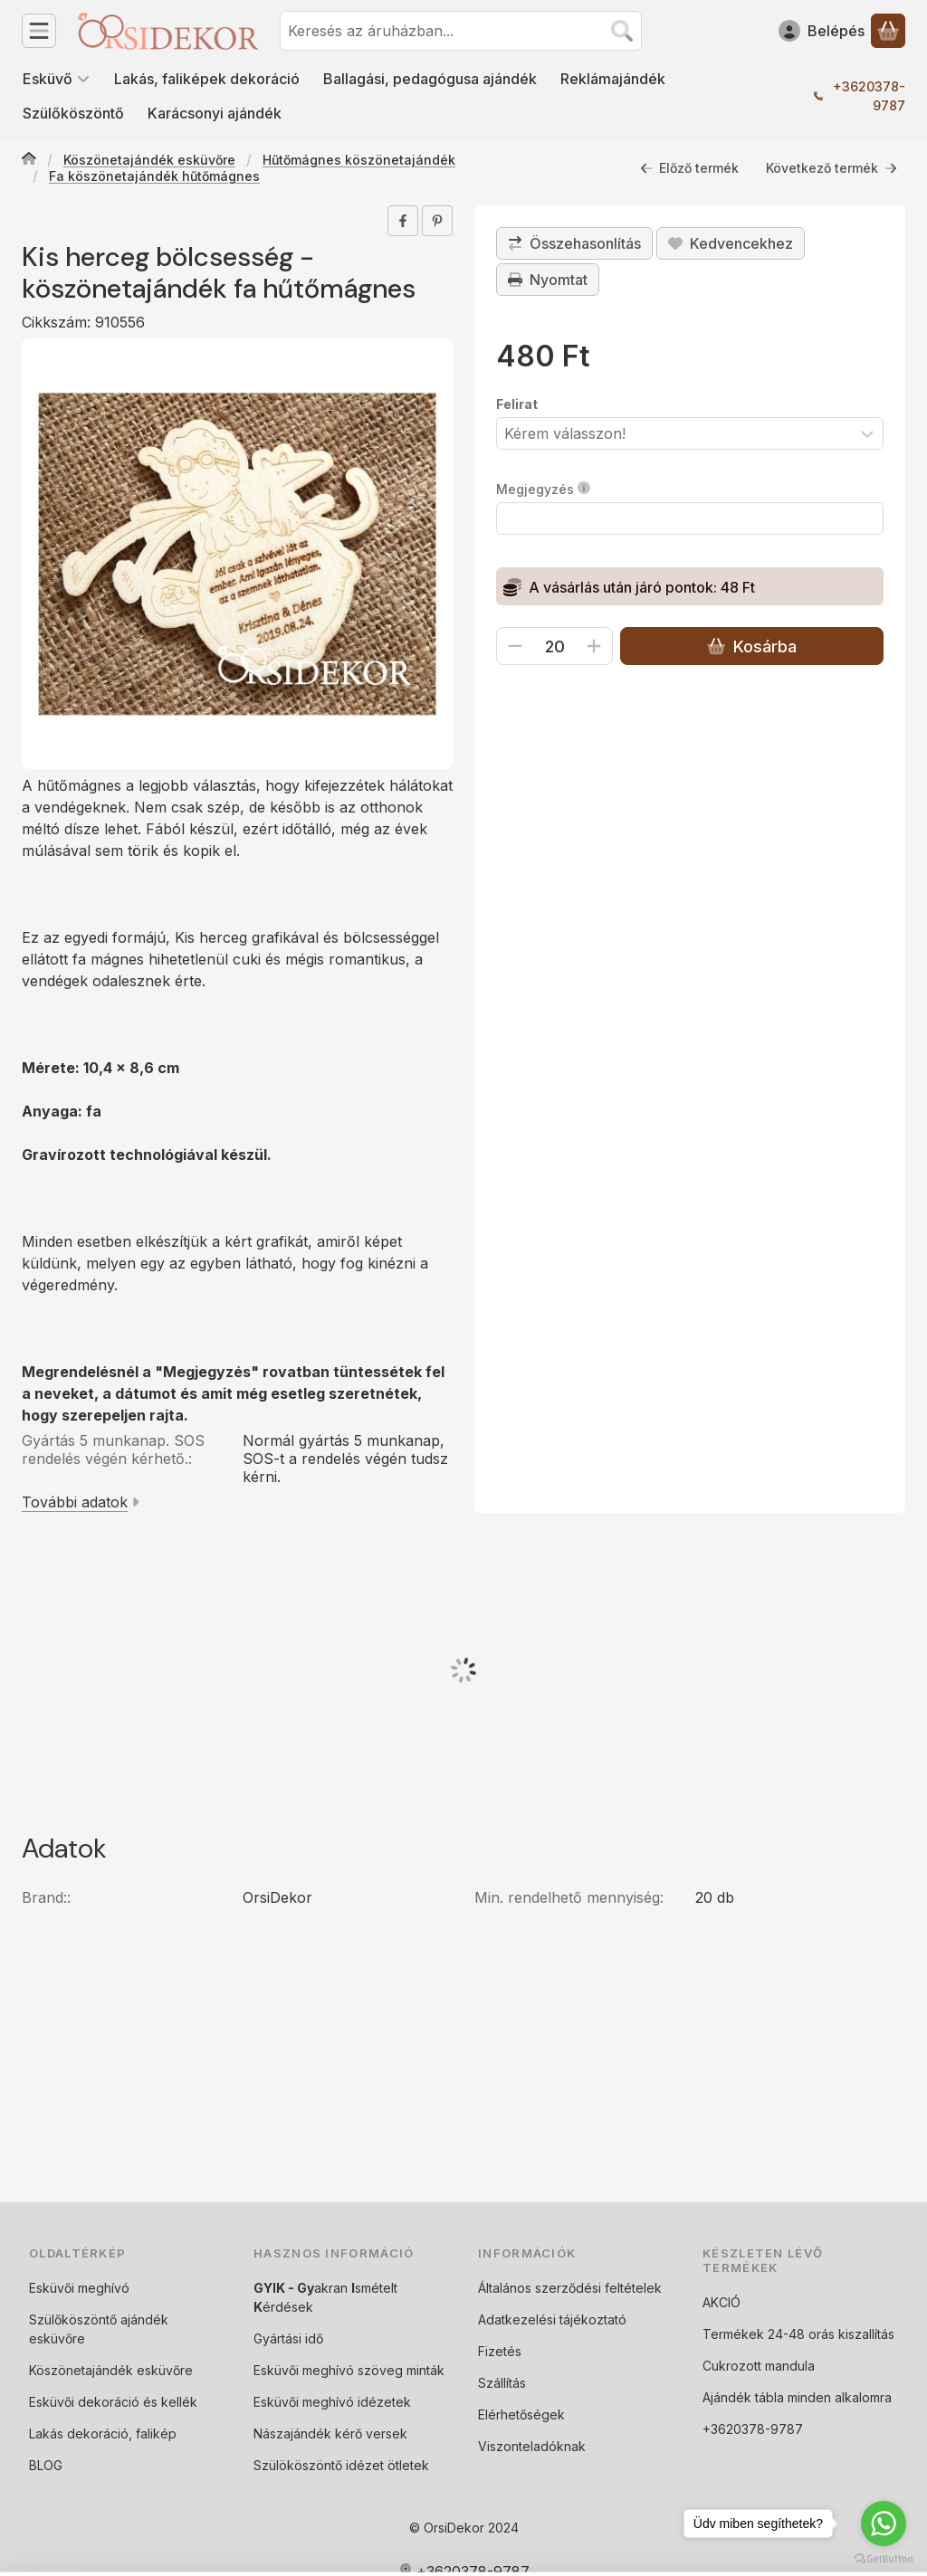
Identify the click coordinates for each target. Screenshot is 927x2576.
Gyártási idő (288, 2338)
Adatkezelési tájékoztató (552, 2319)
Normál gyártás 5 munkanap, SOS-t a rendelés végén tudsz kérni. (345, 1458)
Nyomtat (548, 280)
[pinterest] (437, 220)
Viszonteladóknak (532, 2446)
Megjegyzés (543, 489)
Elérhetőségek (521, 2414)
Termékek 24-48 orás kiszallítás (798, 2334)
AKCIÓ (721, 2302)
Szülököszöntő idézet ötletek (341, 2465)
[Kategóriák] (39, 31)
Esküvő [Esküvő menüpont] (57, 79)
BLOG (45, 2465)
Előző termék (689, 168)
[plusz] (594, 646)
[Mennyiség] (554, 646)
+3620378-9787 (869, 96)
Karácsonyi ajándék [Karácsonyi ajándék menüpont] (215, 113)
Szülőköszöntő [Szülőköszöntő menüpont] (73, 113)
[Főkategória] (29, 160)
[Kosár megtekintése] (888, 31)
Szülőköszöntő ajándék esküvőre (98, 2329)
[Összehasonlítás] (574, 243)
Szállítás (502, 2383)
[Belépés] (821, 31)
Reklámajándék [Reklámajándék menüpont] (612, 79)
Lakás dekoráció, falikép (103, 2433)
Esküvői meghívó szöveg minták (348, 2370)
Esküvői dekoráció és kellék (113, 2402)
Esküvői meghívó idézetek (332, 2402)
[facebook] (402, 220)
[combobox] (461, 31)
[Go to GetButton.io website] (884, 2557)
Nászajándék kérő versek (330, 2433)
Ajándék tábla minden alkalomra (797, 2397)
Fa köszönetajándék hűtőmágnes (154, 176)
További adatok (80, 1502)
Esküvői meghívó (79, 2288)
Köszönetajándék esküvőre (149, 159)
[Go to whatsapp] (883, 2523)
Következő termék (831, 168)
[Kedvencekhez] (730, 243)
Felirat (517, 404)
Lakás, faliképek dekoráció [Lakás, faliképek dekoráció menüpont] (207, 79)
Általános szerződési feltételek (570, 2288)
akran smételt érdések (325, 2297)
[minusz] (515, 646)
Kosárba (752, 646)
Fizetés (499, 2351)
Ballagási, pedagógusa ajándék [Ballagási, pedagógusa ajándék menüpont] (430, 79)
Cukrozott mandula (758, 2365)
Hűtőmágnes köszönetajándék (359, 159)
